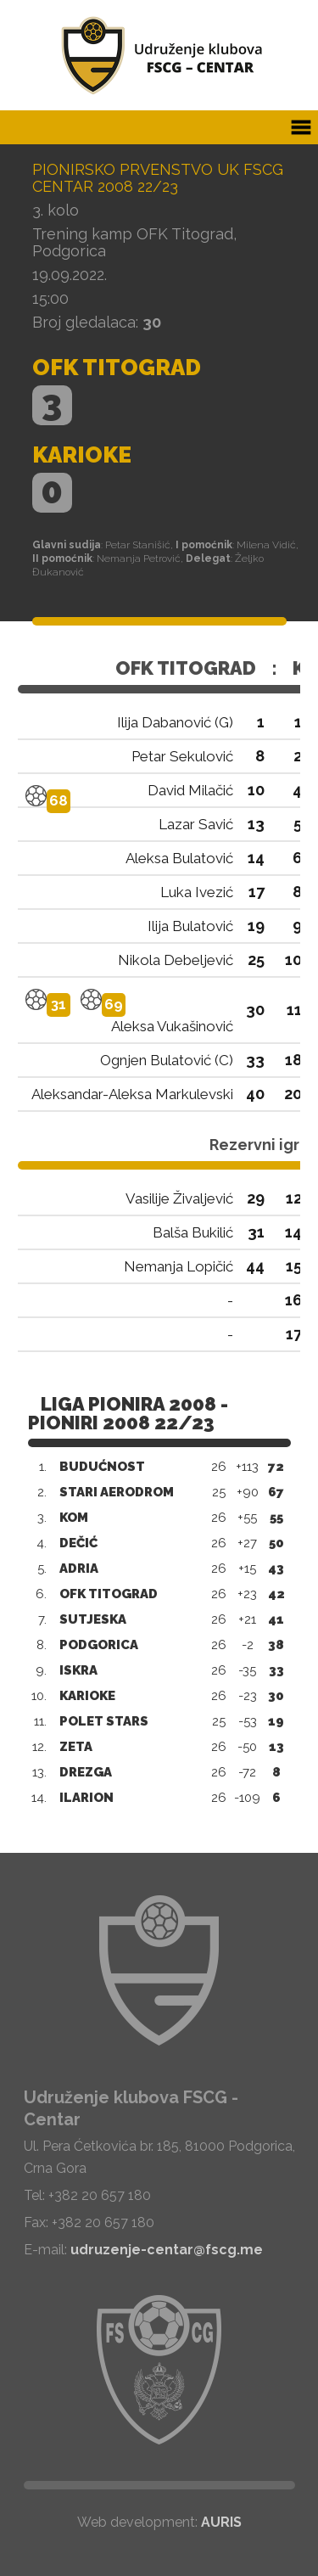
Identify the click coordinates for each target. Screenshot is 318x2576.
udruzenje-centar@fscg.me (166, 2250)
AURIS (221, 2522)
